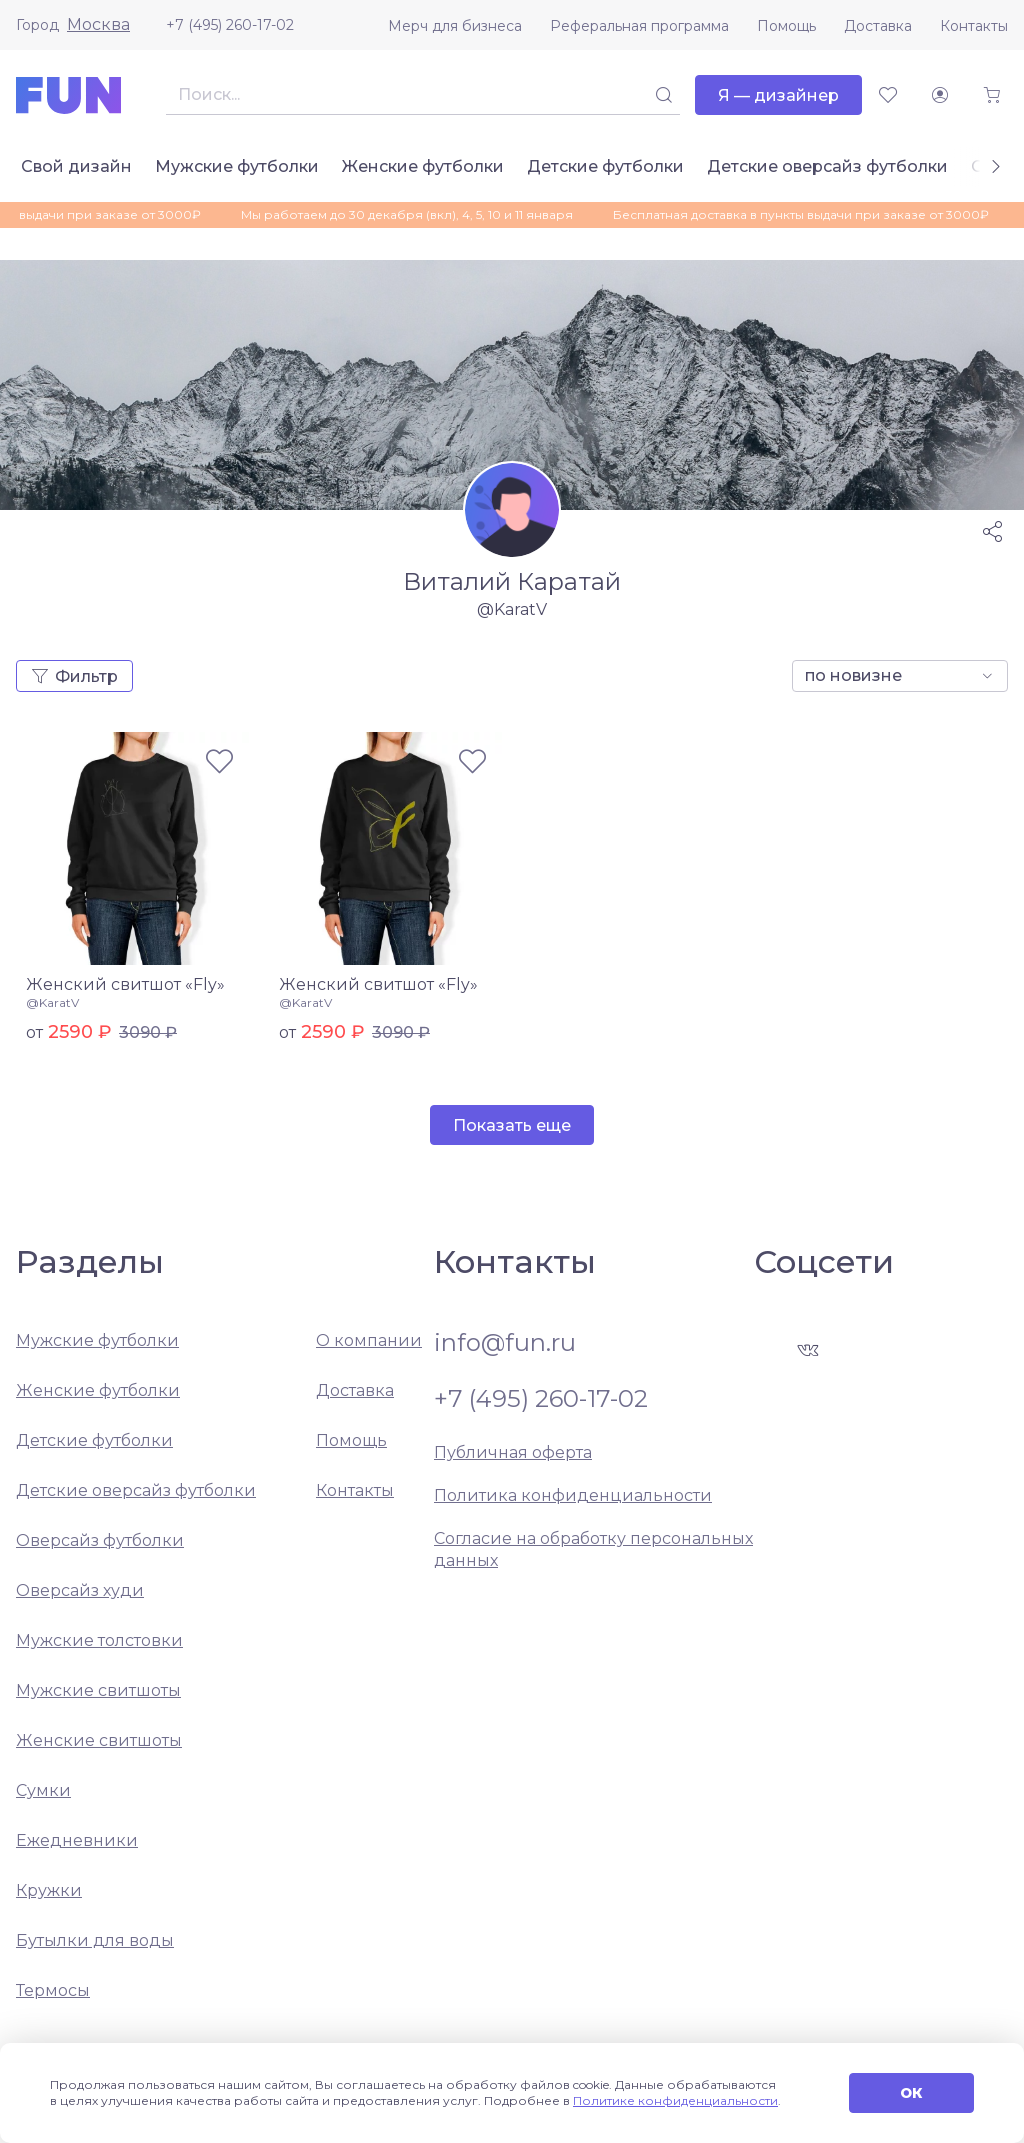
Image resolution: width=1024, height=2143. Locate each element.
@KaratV (52, 1002)
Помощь (786, 26)
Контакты (974, 26)
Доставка (878, 26)
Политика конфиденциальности (573, 1495)
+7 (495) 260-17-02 (230, 25)
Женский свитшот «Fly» (125, 984)
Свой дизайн (76, 166)
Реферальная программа (639, 26)
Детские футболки (605, 166)
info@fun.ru (505, 1343)
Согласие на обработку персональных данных (593, 1549)
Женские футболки (423, 166)
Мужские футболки (237, 166)
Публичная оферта (513, 1452)
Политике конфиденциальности (675, 2100)
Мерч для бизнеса (455, 26)
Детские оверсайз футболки (827, 166)
